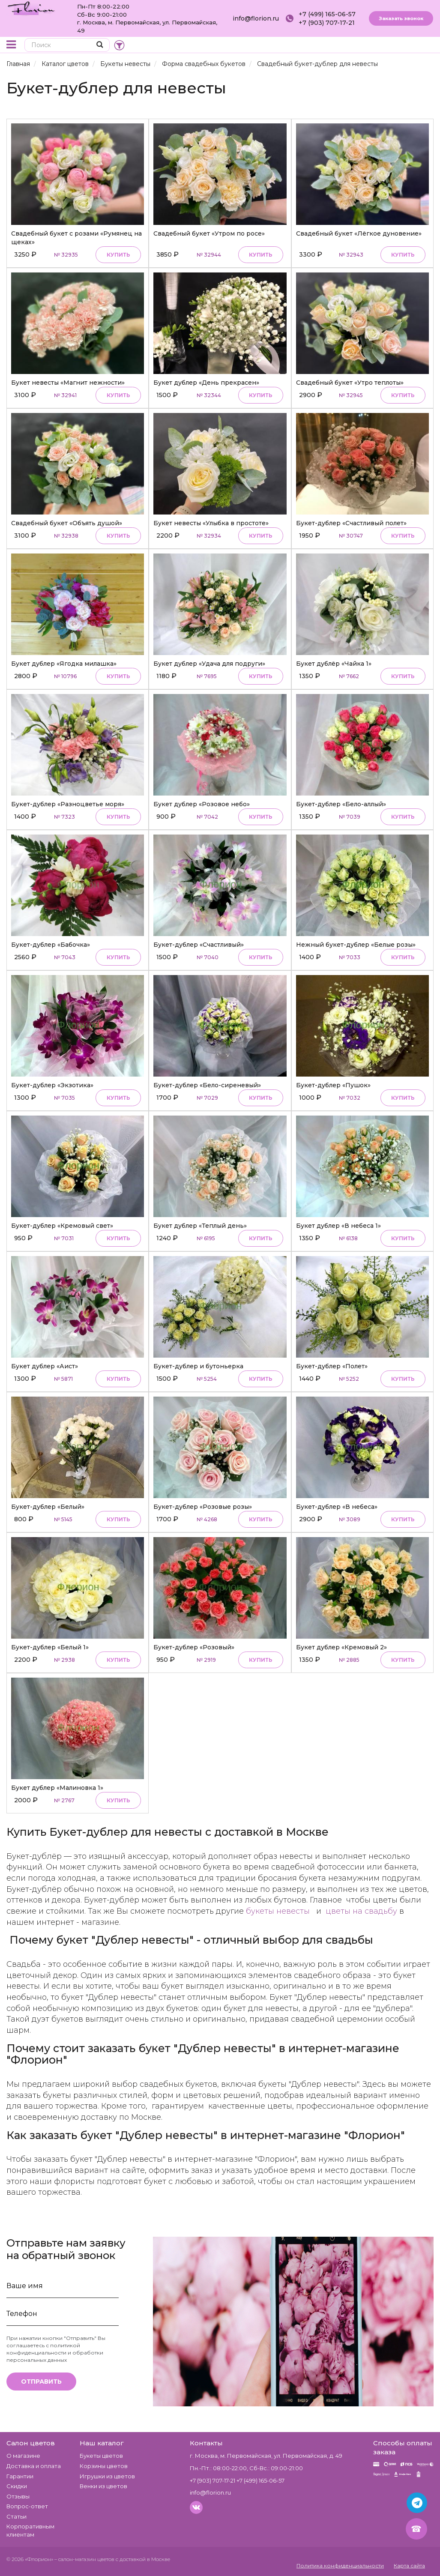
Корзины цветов (104, 2465)
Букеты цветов (101, 2455)
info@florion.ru (256, 18)
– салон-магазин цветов (84, 2559)
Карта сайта (409, 2565)
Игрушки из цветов (107, 2476)
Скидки (16, 2486)
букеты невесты (278, 1911)
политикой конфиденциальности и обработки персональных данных (54, 2352)
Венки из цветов (103, 2486)
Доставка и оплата (33, 2465)
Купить (118, 254)
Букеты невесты (125, 64)
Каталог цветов (65, 64)
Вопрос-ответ (27, 2506)
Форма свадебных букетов (203, 64)
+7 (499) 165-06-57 (327, 14)
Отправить (41, 2381)
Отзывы (18, 2496)
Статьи (16, 2516)
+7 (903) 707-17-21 (327, 23)
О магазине (23, 2455)
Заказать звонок (401, 18)
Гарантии (19, 2476)
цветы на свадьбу (361, 1911)
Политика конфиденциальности (340, 2565)
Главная (18, 64)
